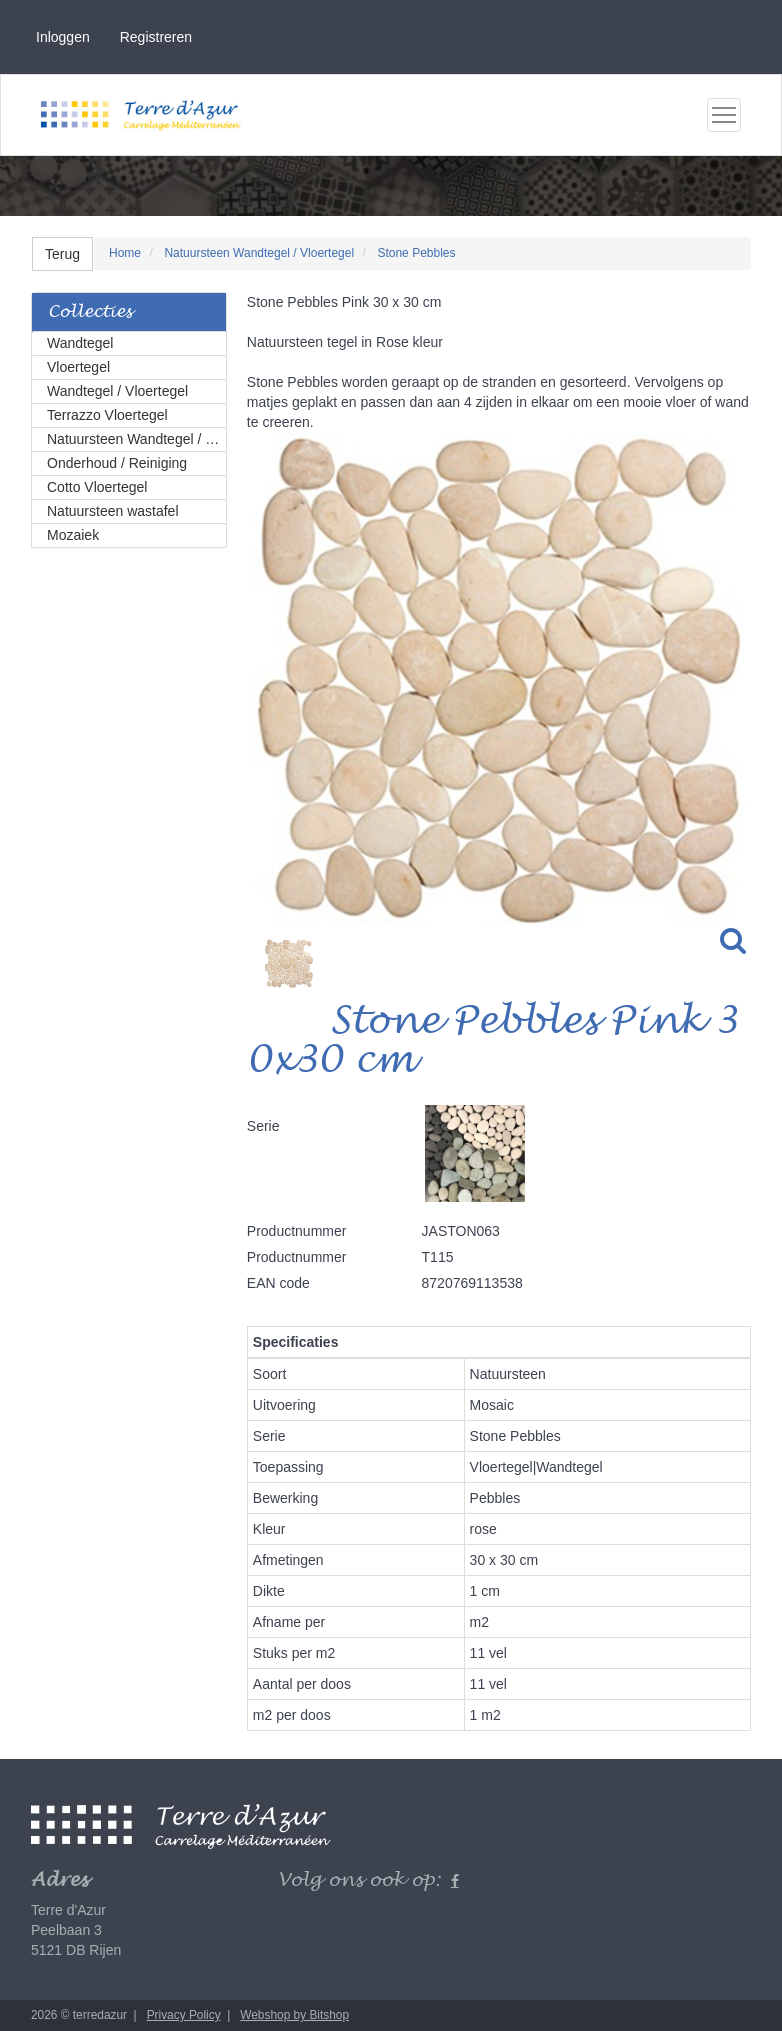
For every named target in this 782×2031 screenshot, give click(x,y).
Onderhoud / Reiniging (117, 463)
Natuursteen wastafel (113, 511)
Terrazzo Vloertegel (107, 415)
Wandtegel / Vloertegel (117, 391)
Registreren (156, 37)
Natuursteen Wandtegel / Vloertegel (137, 439)
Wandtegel (80, 343)
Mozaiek (73, 535)
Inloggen (63, 37)
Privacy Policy (184, 2015)
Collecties (90, 312)
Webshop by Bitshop (294, 2015)
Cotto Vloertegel (97, 487)
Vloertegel (78, 367)
